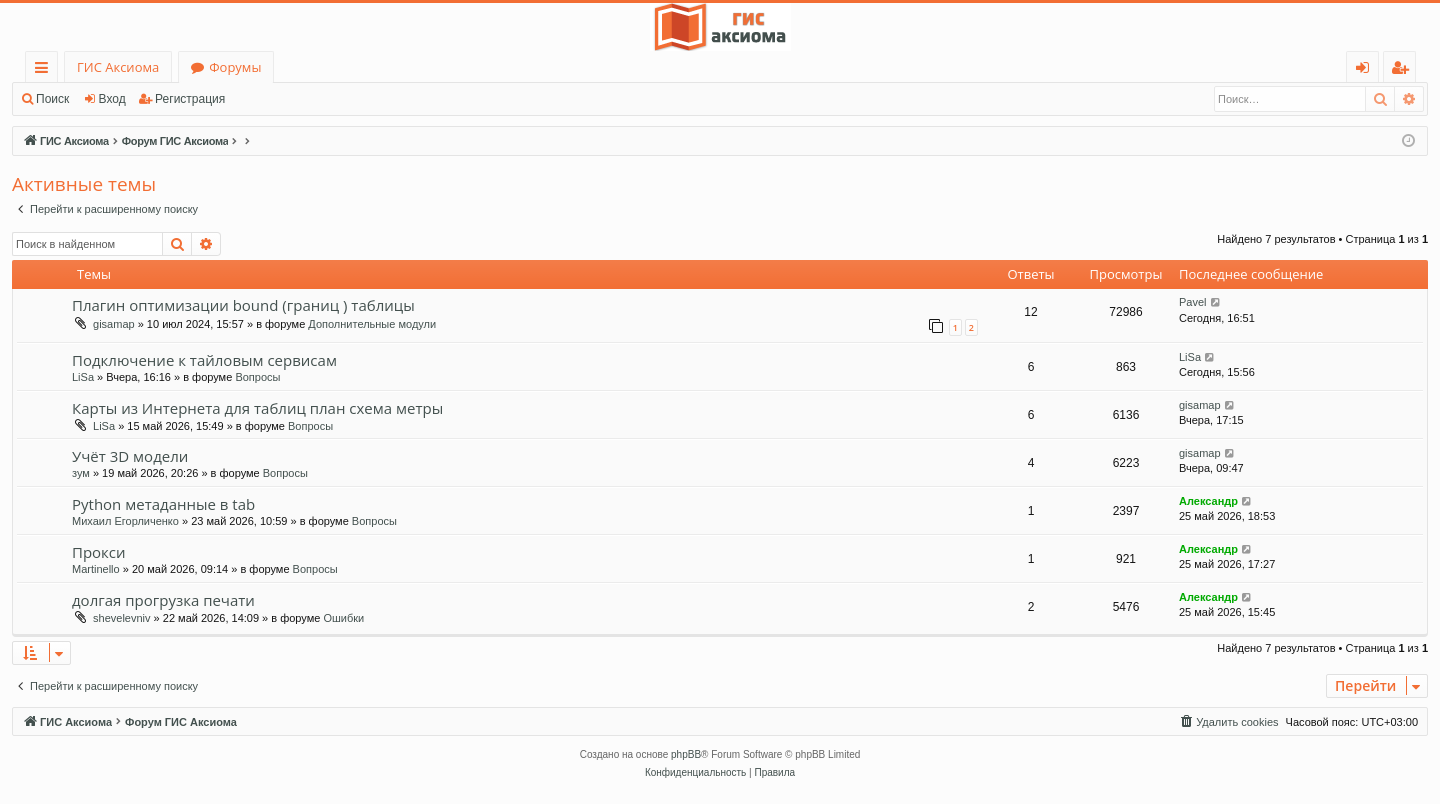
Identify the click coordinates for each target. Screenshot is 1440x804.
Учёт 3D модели (130, 456)
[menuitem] (1228, 722)
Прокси (99, 552)
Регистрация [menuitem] (1404, 70)
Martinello (96, 569)
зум (81, 473)
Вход (112, 99)
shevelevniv (121, 618)
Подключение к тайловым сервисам (204, 360)
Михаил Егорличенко (125, 521)
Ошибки (343, 618)
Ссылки (45, 70)
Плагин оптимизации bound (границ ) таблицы (243, 305)
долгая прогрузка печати (163, 600)
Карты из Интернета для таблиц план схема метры (257, 408)
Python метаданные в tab (163, 504)
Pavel (1193, 302)
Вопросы (257, 377)
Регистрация (190, 99)
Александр (1208, 501)
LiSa (83, 377)
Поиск (52, 99)
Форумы (235, 67)
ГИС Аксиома (118, 67)
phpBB (686, 754)
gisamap (114, 324)
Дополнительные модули (372, 324)
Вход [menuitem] (1366, 70)
